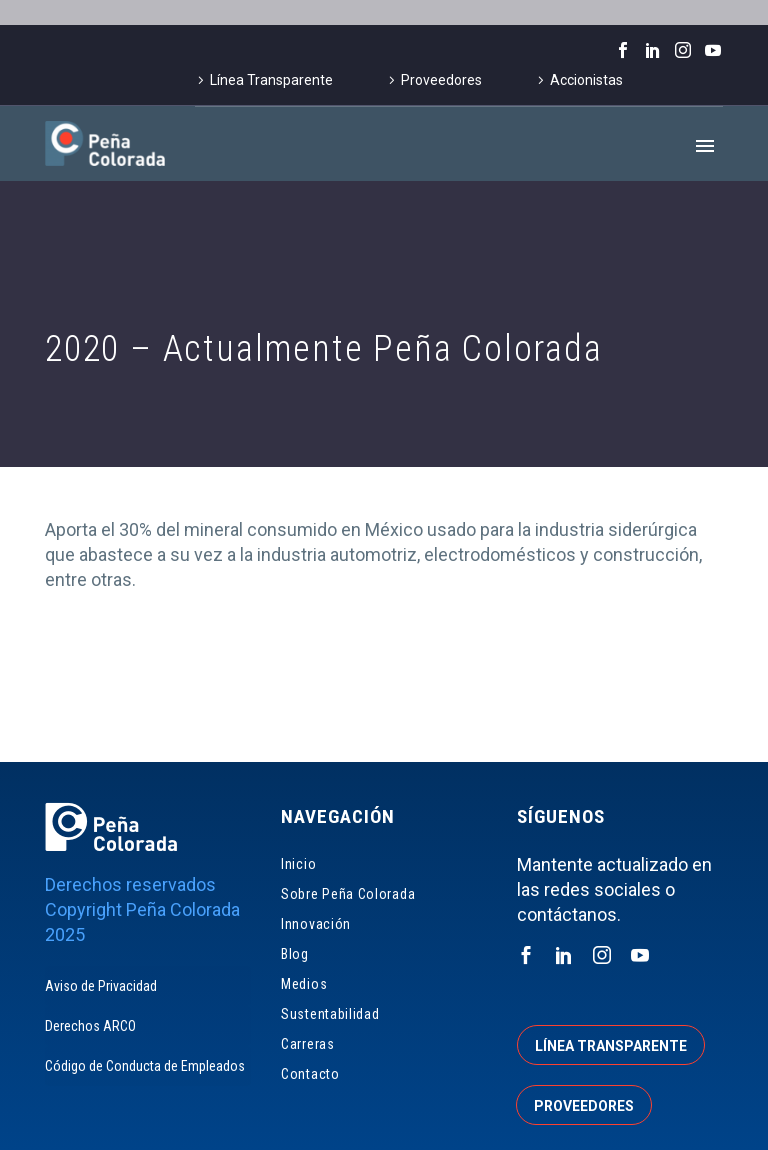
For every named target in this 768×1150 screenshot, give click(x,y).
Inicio (298, 864)
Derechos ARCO (90, 1026)
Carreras (308, 1044)
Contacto (310, 1074)
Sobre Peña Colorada (348, 894)
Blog (295, 954)
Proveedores (441, 80)
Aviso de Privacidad (101, 986)
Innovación (316, 924)
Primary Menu (705, 146)
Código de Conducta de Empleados (145, 1066)
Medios (304, 984)
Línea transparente (611, 1046)
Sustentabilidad (330, 1014)
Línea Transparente (271, 80)
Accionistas (586, 80)
